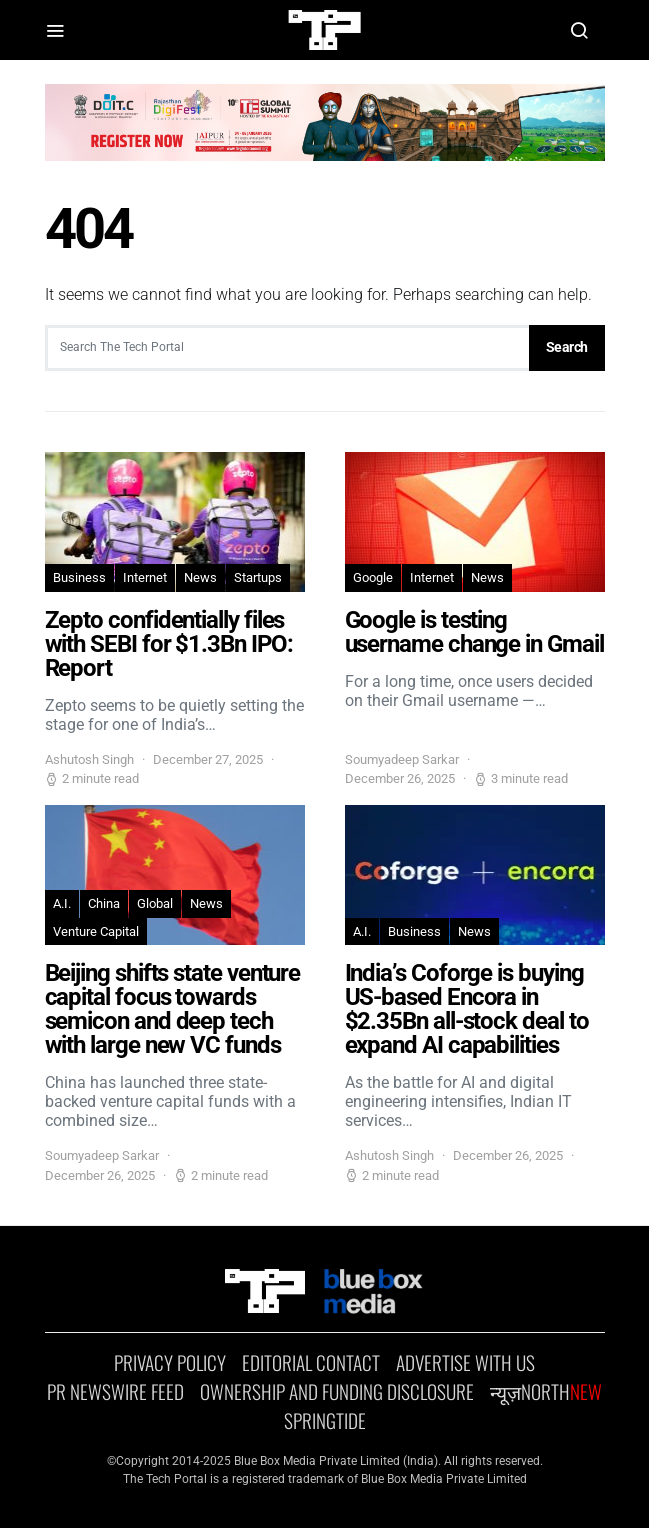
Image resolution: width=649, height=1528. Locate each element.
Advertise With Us (465, 1363)
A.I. (62, 903)
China (104, 903)
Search (567, 347)
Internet (145, 577)
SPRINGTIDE (325, 1421)
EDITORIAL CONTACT (311, 1363)
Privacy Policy (170, 1363)
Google (373, 577)
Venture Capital (96, 931)
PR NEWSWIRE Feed (115, 1392)
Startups (258, 577)
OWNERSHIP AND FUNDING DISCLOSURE (337, 1392)
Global (155, 903)
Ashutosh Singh (89, 759)
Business (79, 577)
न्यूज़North (546, 1392)
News (200, 577)
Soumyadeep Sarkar (402, 759)
